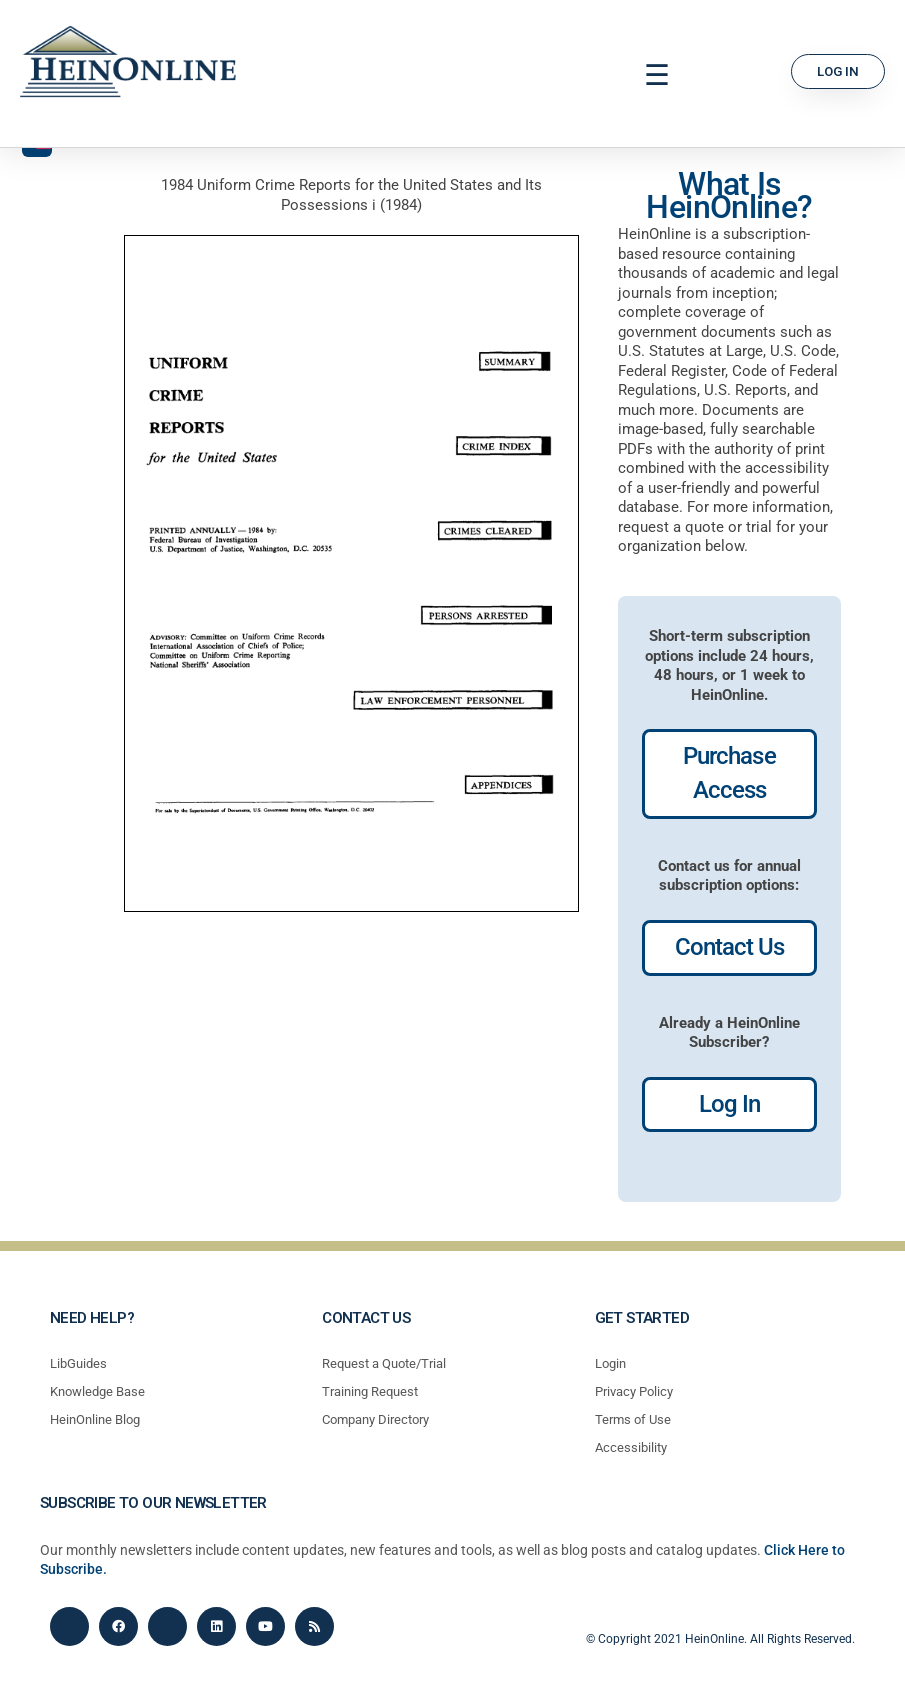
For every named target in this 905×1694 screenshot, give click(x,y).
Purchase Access (729, 773)
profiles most (757, 1179)
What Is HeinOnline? (729, 195)
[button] (657, 76)
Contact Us (729, 947)
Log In (729, 1104)
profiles (682, 1179)
